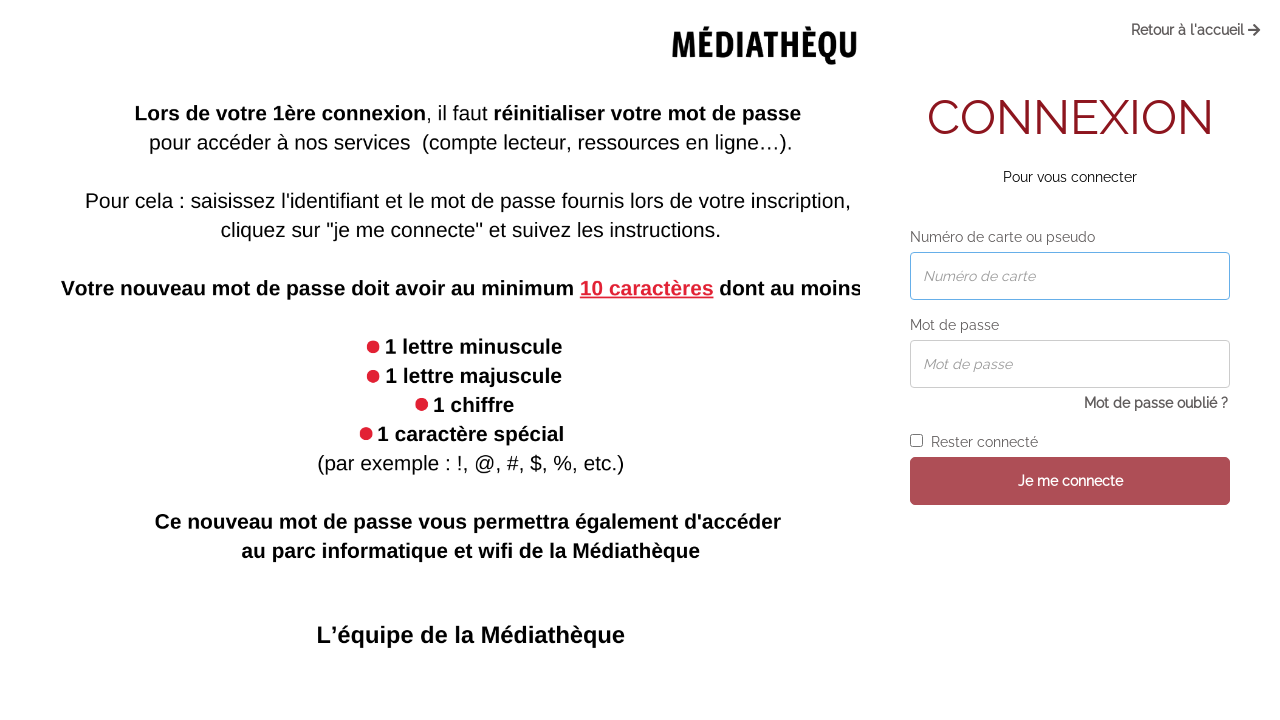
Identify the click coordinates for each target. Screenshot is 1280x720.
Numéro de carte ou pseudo (1002, 237)
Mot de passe (954, 325)
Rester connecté (974, 442)
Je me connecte (1070, 481)
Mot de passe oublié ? (1156, 403)
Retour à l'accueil (1195, 30)
